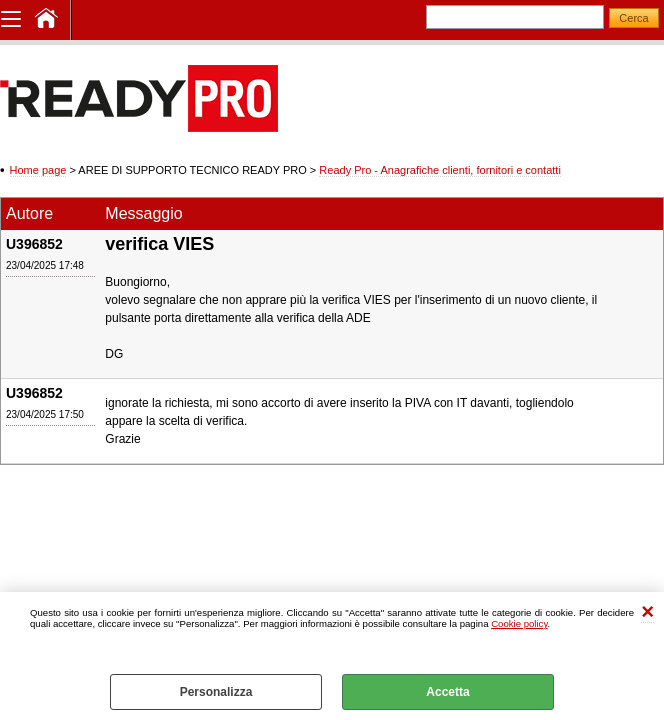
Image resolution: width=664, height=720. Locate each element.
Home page (38, 170)
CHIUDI (647, 612)
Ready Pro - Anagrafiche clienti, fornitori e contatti (440, 170)
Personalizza (216, 692)
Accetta (447, 692)
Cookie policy (519, 623)
